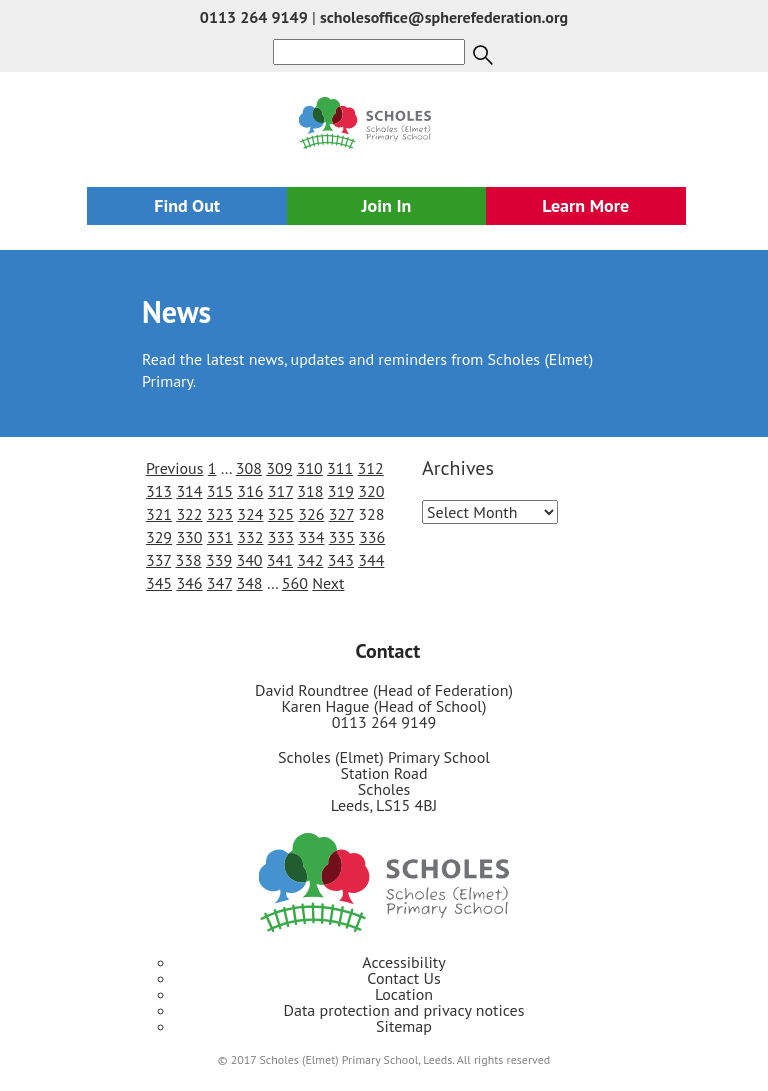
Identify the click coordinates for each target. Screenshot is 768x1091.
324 (250, 514)
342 (310, 560)
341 (280, 560)
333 (281, 537)
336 (372, 537)
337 (158, 560)
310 (310, 468)
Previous (175, 468)
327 (341, 514)
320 (371, 491)
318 (310, 491)
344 (371, 560)
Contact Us (403, 978)
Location (404, 994)
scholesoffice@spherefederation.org (444, 17)
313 (159, 491)
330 (189, 537)
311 (340, 468)
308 (249, 468)
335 (342, 537)
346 (189, 583)
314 (189, 491)
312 (371, 468)
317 (280, 491)
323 (220, 514)
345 (159, 583)
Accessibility (404, 962)
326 (311, 514)
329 (159, 537)
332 (250, 537)
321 (159, 514)
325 (281, 514)
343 (341, 560)
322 (189, 514)
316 (250, 491)
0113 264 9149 (254, 17)
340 (249, 560)
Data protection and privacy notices (404, 1010)
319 (341, 491)
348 (249, 583)
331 (220, 537)
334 (311, 537)
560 (295, 583)
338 (189, 560)
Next (328, 583)
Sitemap (404, 1026)
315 (220, 491)
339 (219, 560)
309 (279, 468)
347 (219, 583)
